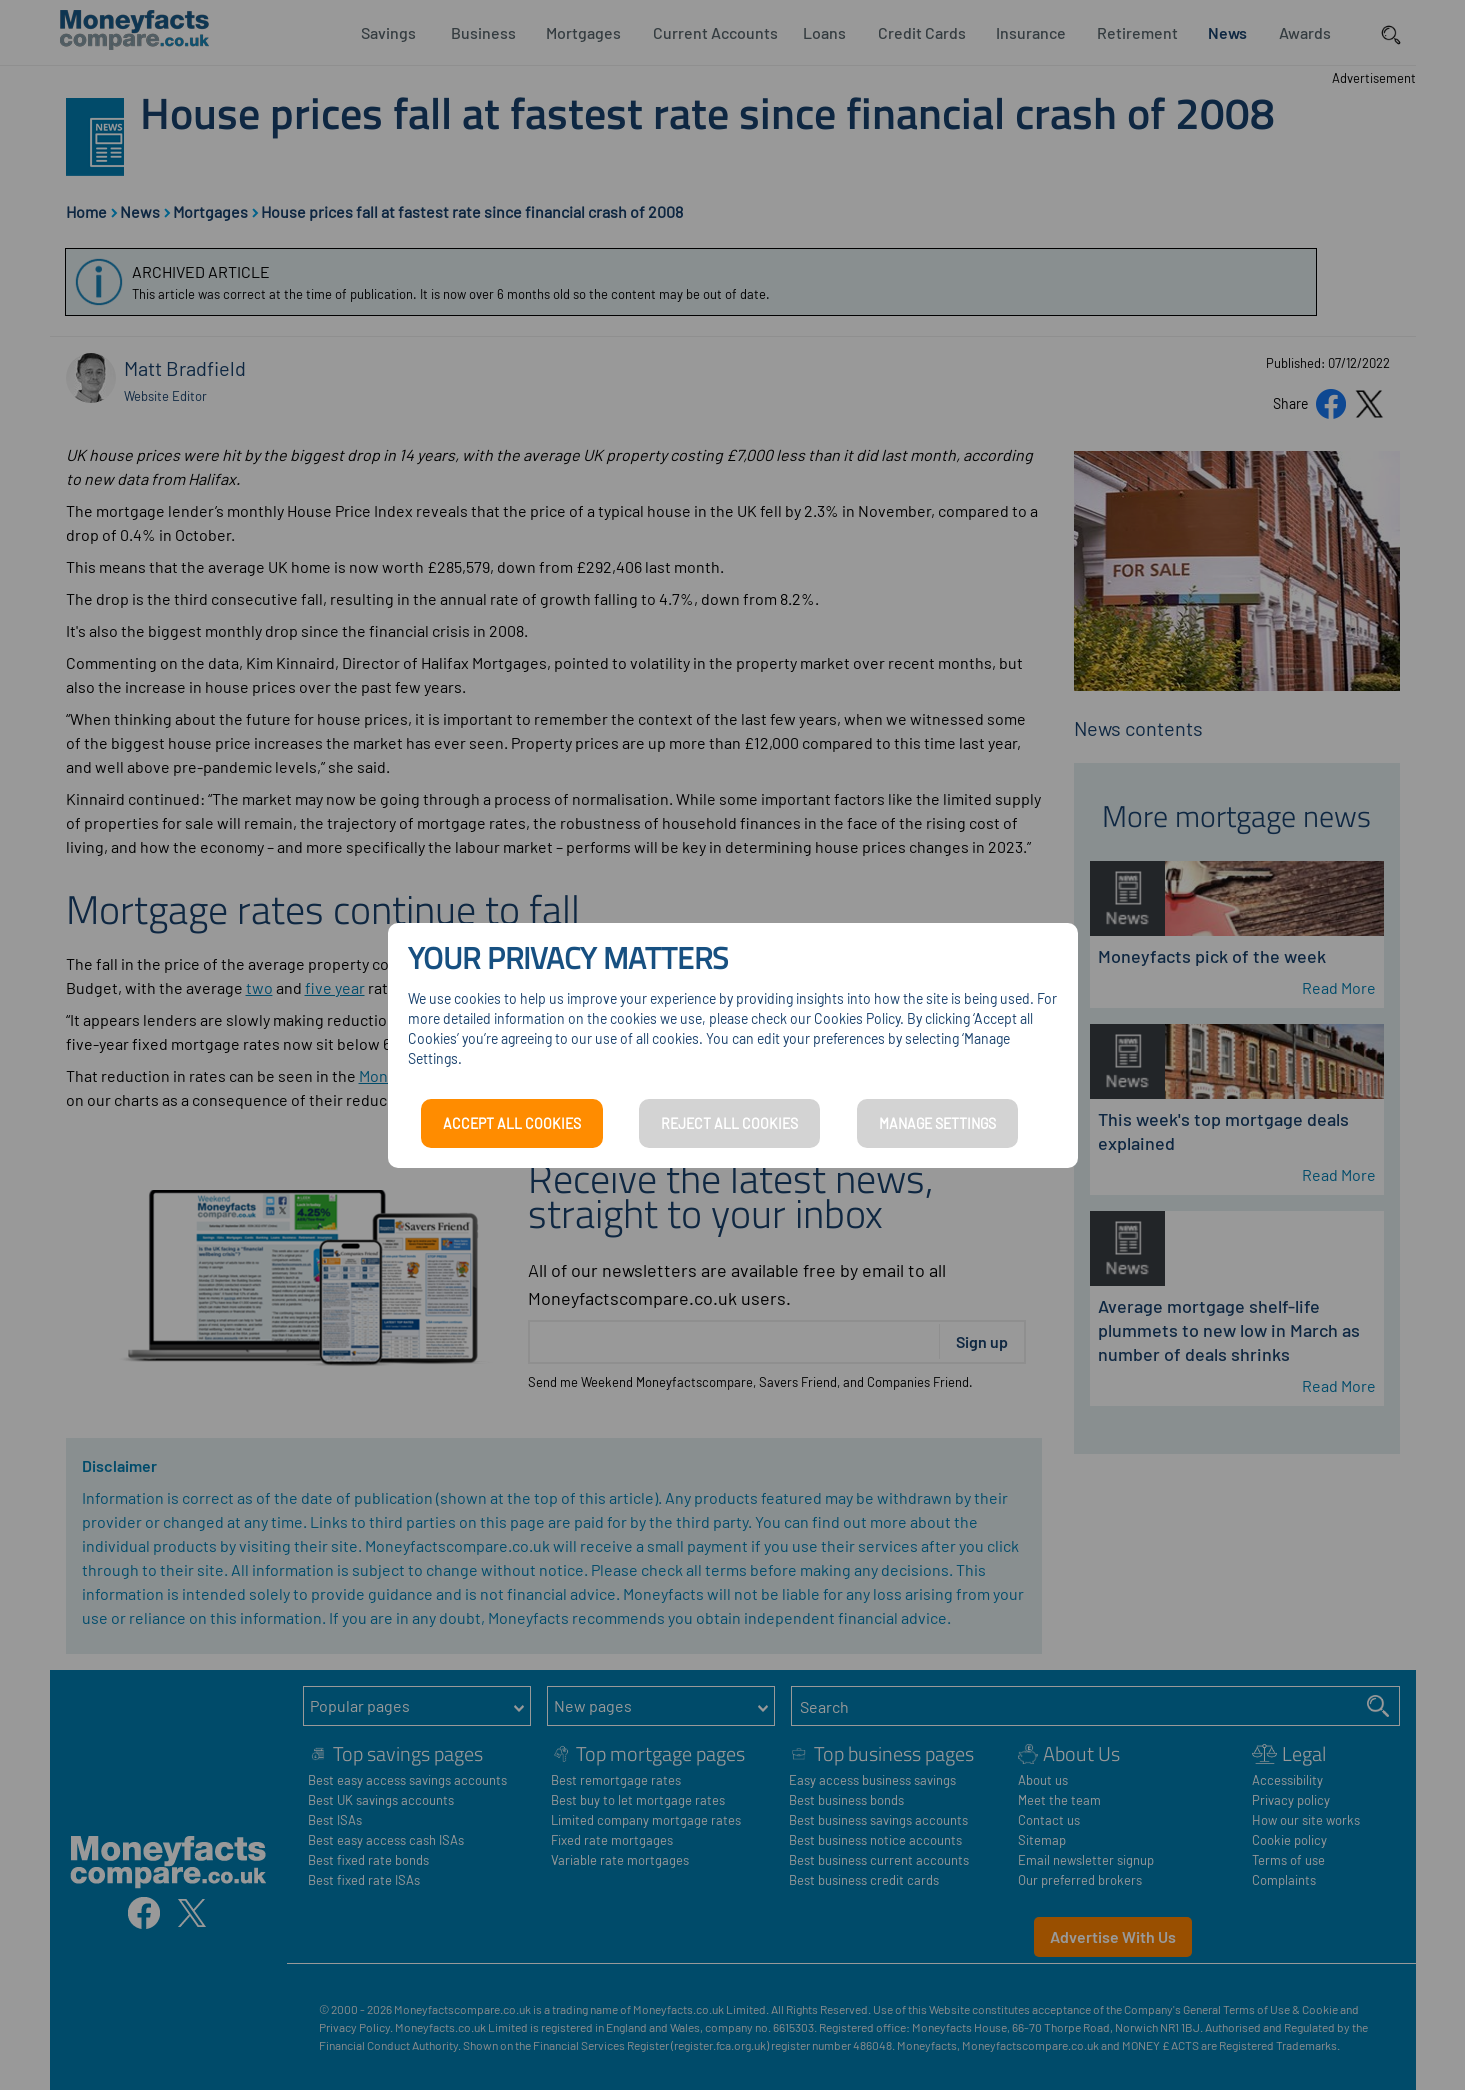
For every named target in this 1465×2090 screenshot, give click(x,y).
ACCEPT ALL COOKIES (512, 1123)
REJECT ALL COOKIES (729, 1123)
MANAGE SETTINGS (937, 1123)
